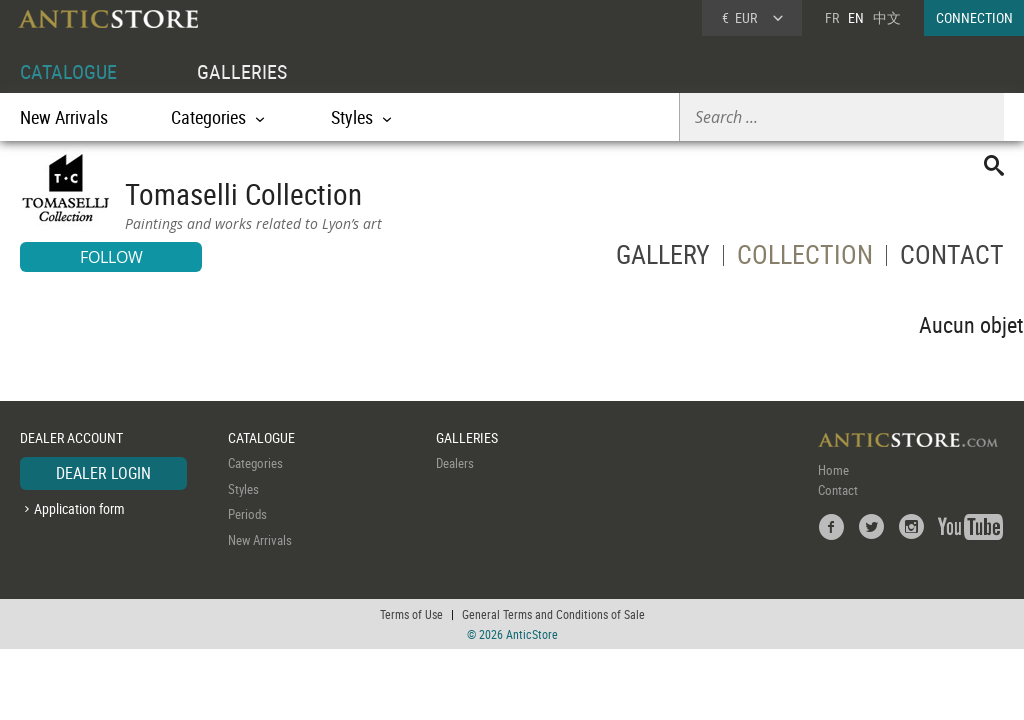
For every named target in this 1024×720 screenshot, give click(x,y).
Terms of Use (411, 614)
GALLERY (663, 258)
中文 (887, 17)
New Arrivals (64, 117)
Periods (247, 514)
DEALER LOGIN (103, 473)
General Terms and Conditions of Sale (553, 614)
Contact (838, 490)
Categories (255, 463)
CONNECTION (974, 17)
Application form (79, 508)
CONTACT (952, 258)
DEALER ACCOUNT (71, 437)
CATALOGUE (68, 71)
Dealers (455, 463)
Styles (243, 489)
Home (833, 470)
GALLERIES (242, 71)
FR (832, 17)
